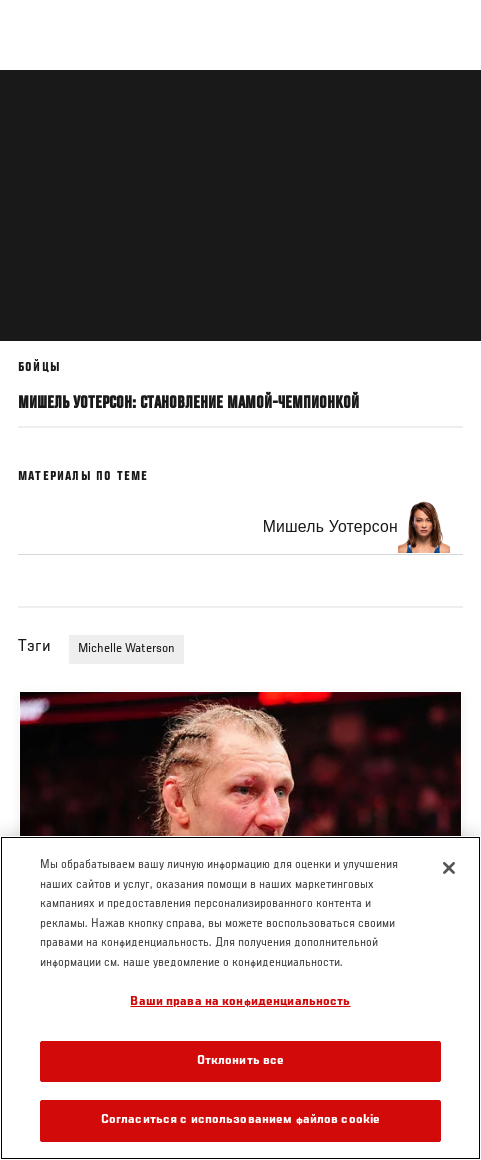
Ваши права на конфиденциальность (240, 1002)
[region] (240, 998)
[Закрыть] (449, 868)
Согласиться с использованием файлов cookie (240, 1120)
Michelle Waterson (126, 649)
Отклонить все (241, 1061)
